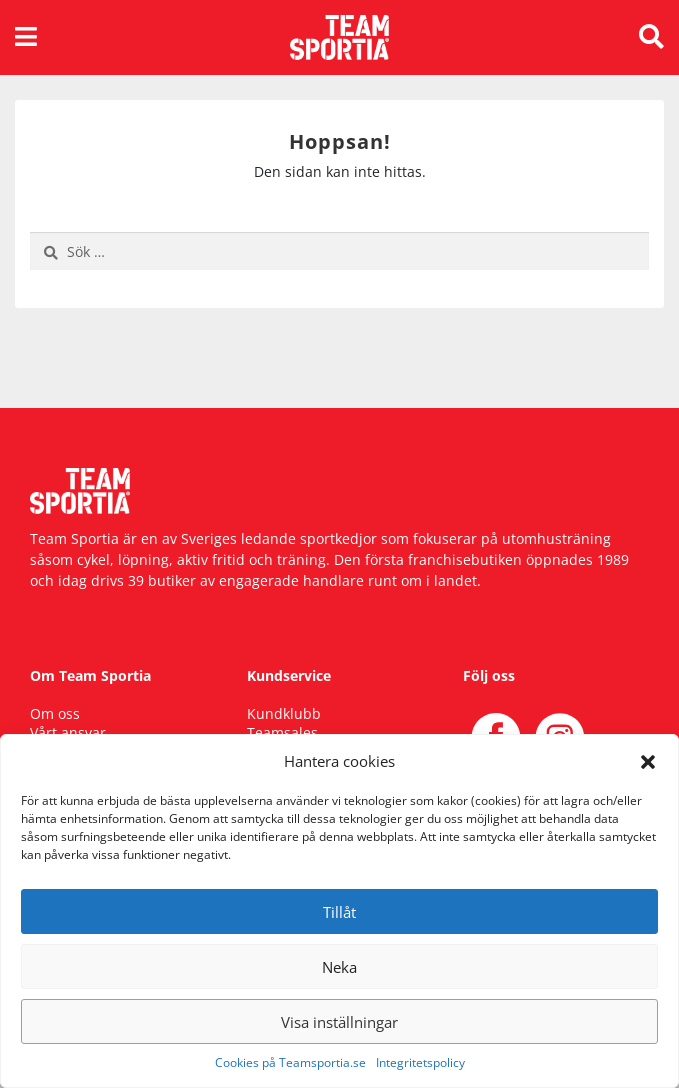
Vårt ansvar (68, 732)
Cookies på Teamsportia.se (290, 1062)
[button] (648, 761)
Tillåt (339, 912)
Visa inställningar (339, 1022)
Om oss (55, 713)
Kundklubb (284, 713)
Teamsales (282, 732)
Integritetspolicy (420, 1062)
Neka (339, 967)
